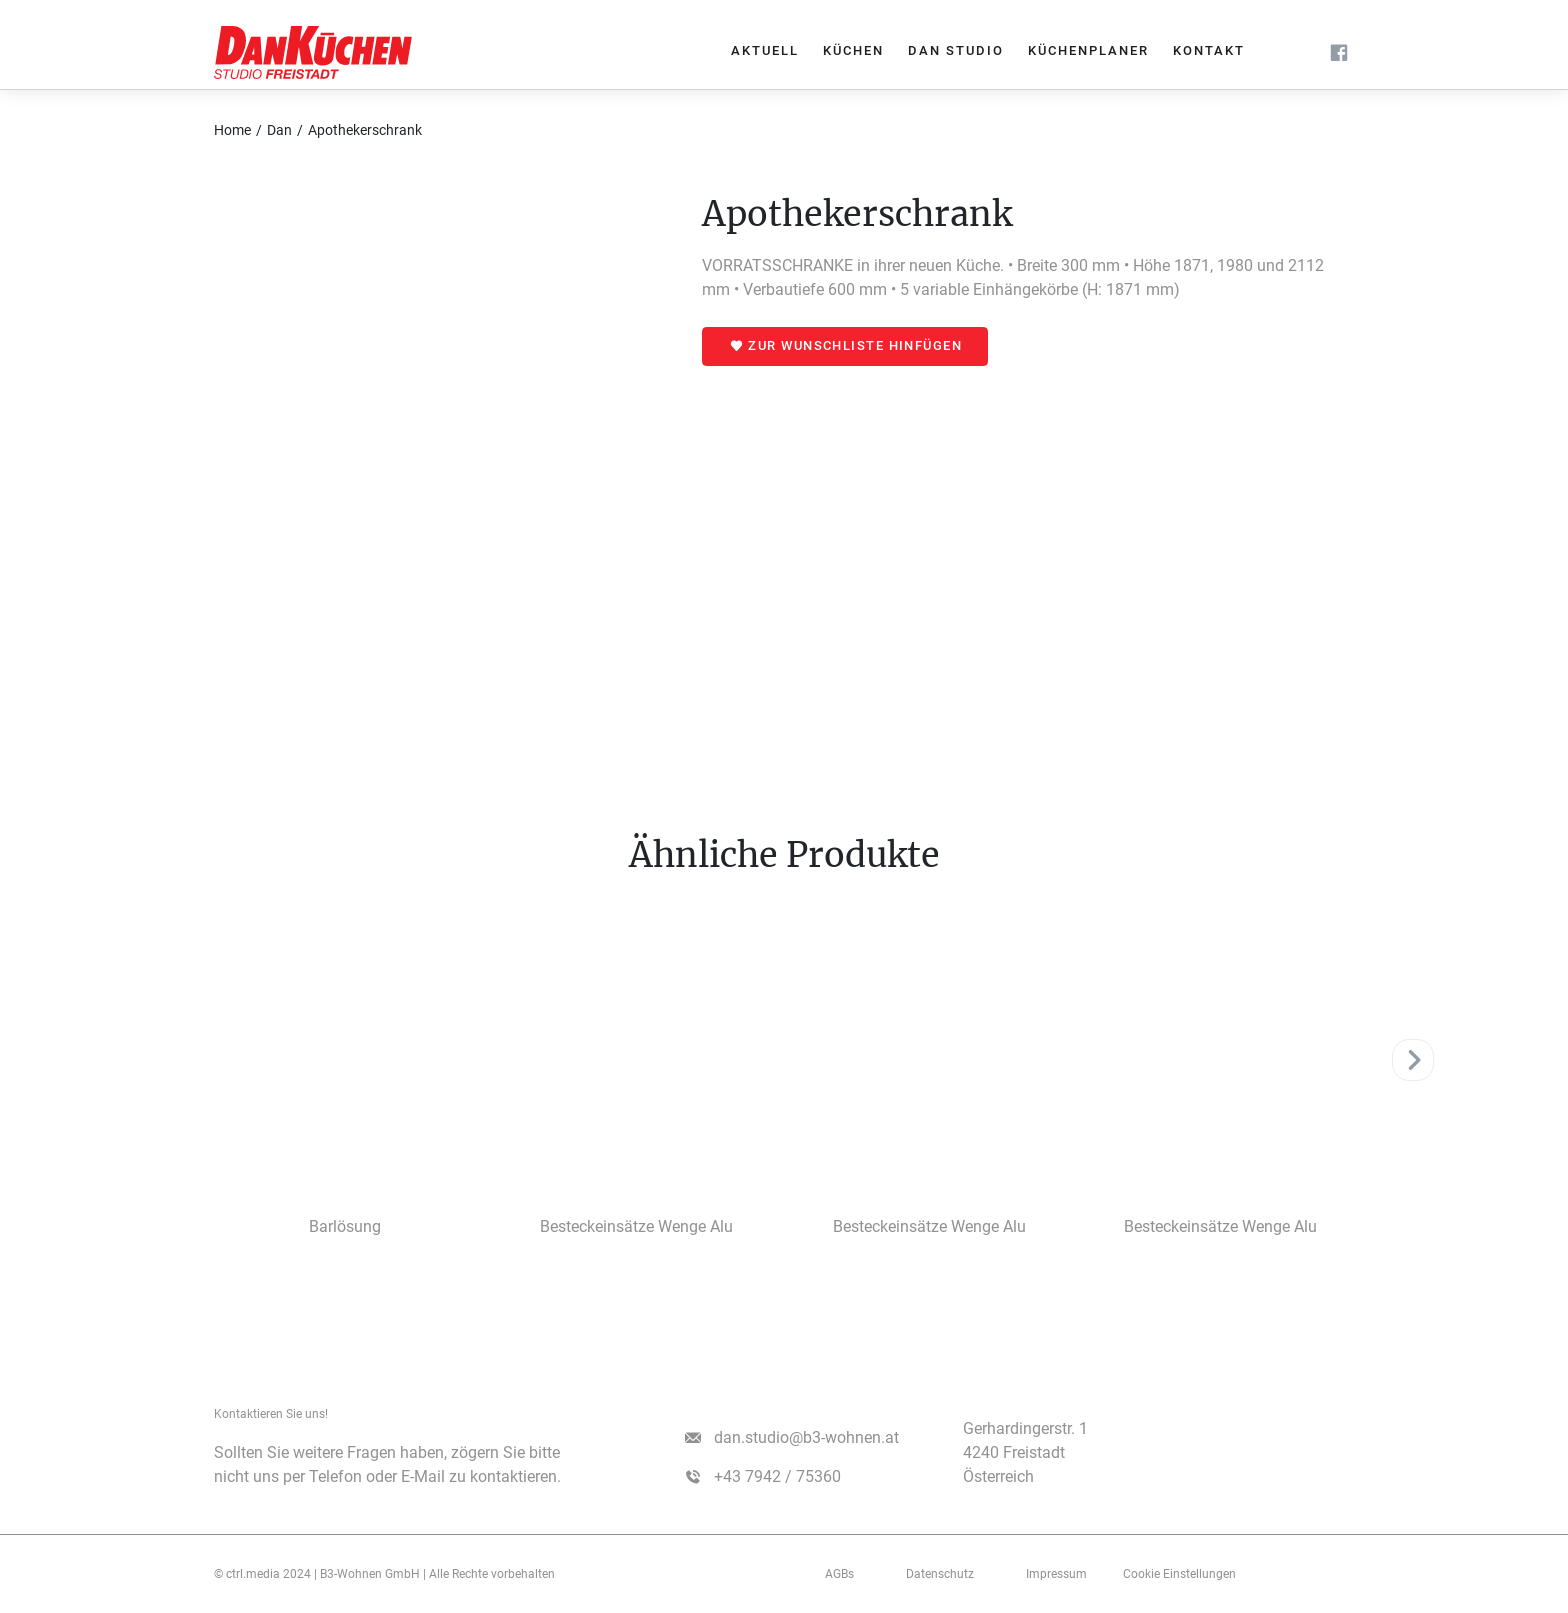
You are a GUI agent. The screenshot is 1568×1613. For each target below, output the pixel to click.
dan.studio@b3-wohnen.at (806, 1437)
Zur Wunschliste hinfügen (855, 345)
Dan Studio (956, 50)
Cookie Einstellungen (1179, 1574)
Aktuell (765, 50)
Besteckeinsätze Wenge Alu (636, 1226)
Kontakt (1209, 50)
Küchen (853, 50)
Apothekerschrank (365, 130)
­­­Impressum (1056, 1574)
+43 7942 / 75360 (777, 1476)
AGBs (839, 1574)
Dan (279, 130)
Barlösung (345, 1226)
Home (232, 130)
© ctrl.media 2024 (262, 1574)
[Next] (1413, 1060)
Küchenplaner (1088, 50)
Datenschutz (940, 1574)
